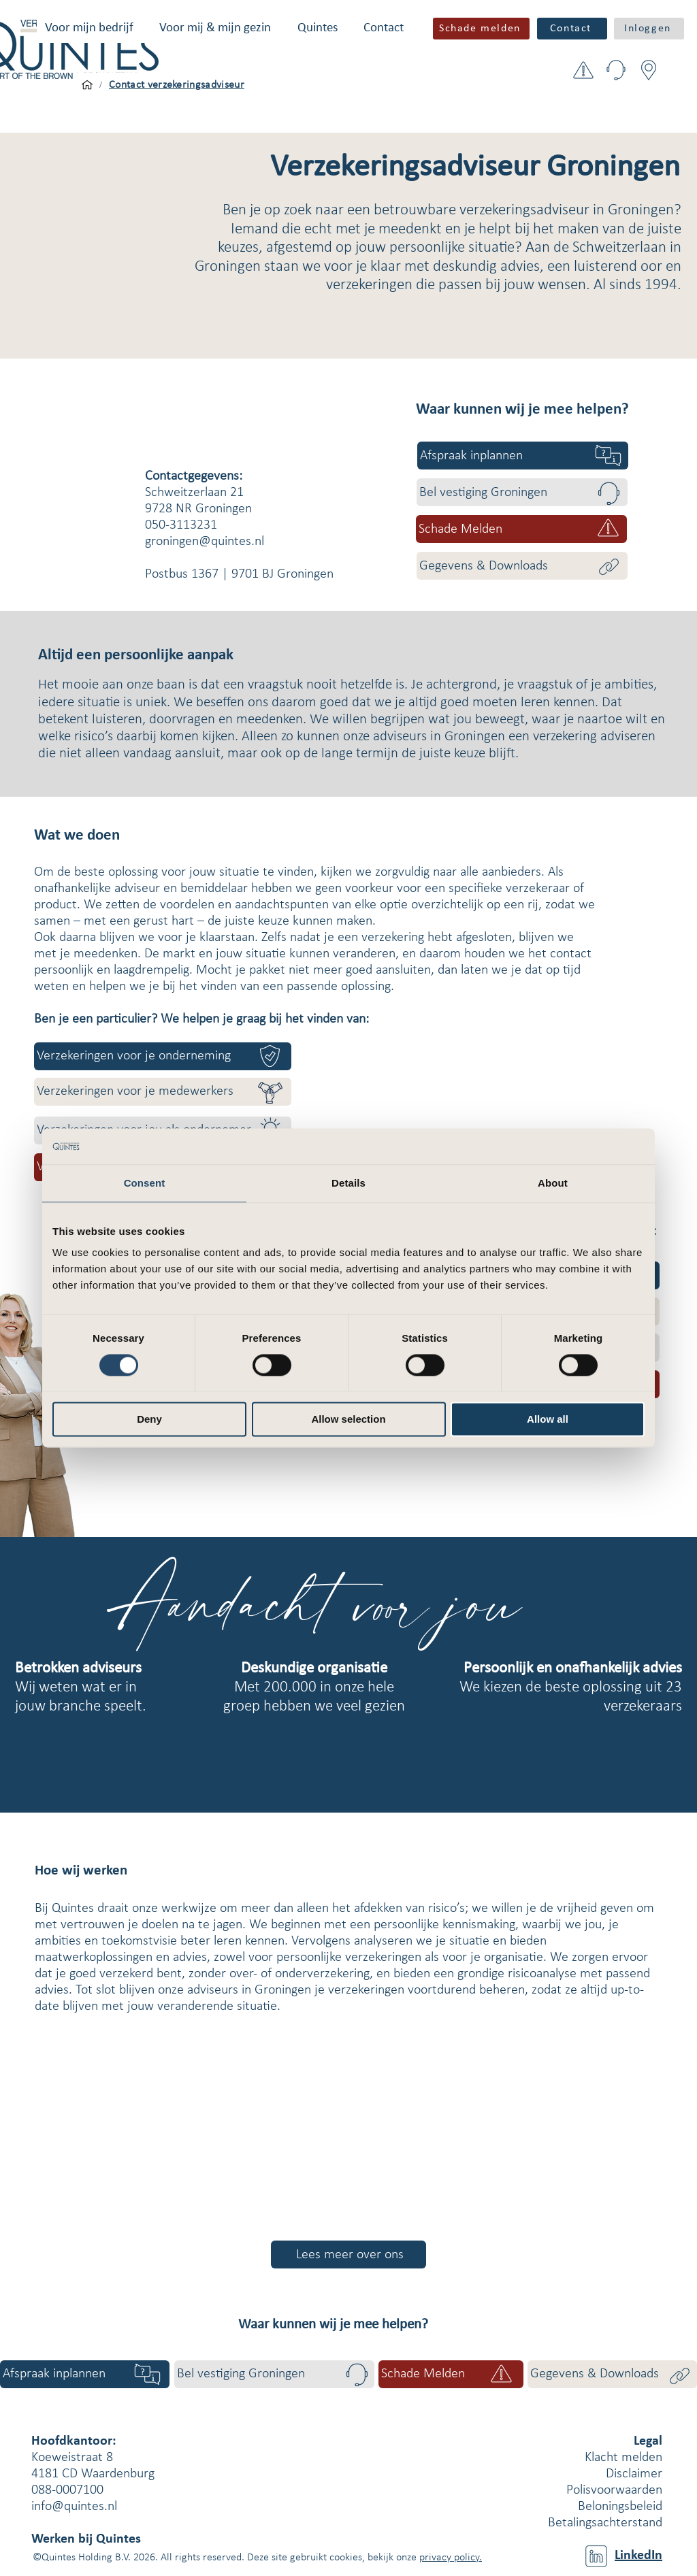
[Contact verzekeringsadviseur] (176, 85)
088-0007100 (67, 2490)
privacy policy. (450, 2557)
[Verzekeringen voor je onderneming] (162, 1056)
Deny (149, 1419)
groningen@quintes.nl (204, 541)
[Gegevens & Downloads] (522, 566)
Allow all (547, 1419)
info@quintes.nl (74, 2506)
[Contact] (572, 28)
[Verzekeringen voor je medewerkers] (162, 1092)
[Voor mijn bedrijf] (87, 85)
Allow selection (348, 1419)
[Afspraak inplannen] (522, 455)
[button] (89, 28)
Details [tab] (348, 1183)
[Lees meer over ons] (348, 2254)
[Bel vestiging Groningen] (522, 492)
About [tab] (553, 1183)
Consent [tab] (144, 1183)
